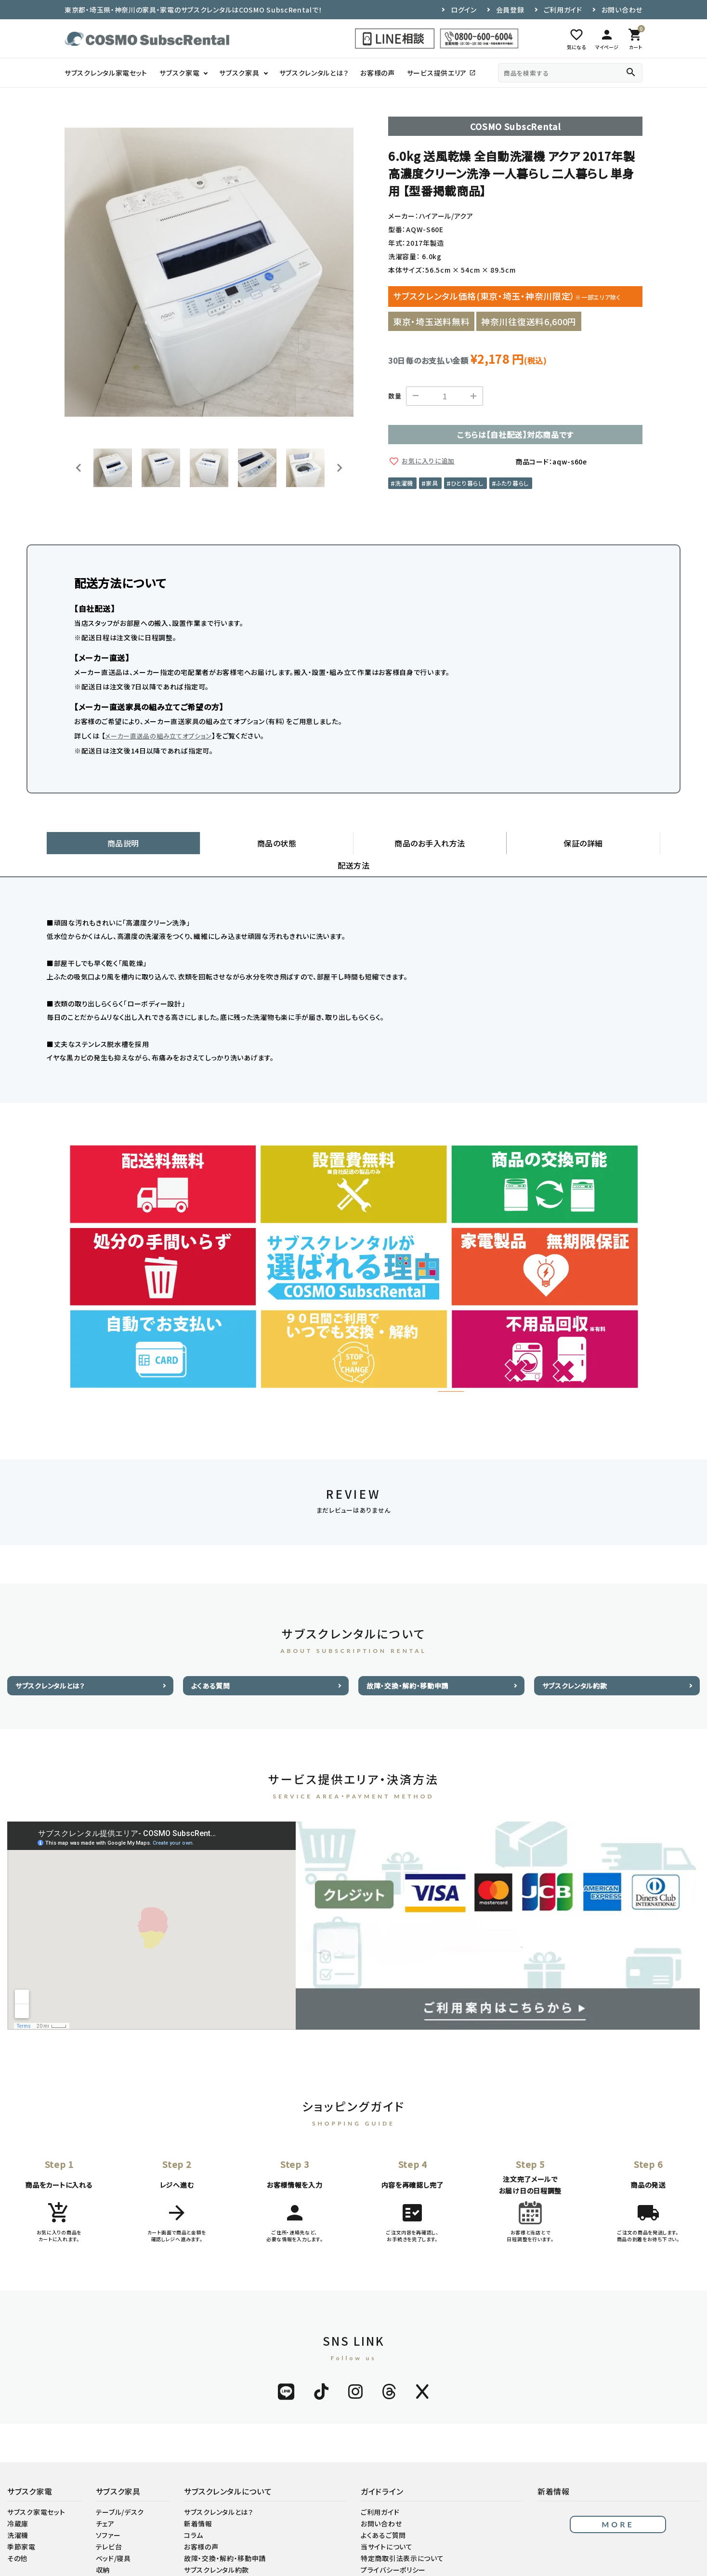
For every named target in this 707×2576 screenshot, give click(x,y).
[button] (112, 467)
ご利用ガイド (563, 9)
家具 (432, 483)
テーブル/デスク (120, 2491)
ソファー (108, 2514)
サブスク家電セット (36, 2491)
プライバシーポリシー (393, 2548)
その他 (17, 2537)
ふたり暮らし (512, 483)
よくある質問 (210, 1664)
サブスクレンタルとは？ (314, 73)
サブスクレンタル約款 (574, 1664)
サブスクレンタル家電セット (106, 73)
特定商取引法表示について (402, 2537)
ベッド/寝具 (113, 2537)
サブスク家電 (179, 73)
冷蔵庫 (17, 2502)
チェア (105, 2502)
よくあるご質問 (383, 2514)
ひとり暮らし (467, 483)
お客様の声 (377, 73)
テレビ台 (109, 2525)
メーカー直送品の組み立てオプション (158, 735)
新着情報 (198, 2502)
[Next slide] (339, 467)
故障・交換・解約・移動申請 (407, 1664)
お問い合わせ (622, 9)
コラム (193, 2514)
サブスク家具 (239, 73)
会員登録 (510, 9)
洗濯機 (404, 483)
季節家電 (21, 2525)
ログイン (464, 9)
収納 (103, 2548)
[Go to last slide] (79, 467)
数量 (394, 395)
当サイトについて (387, 2525)
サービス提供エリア (441, 73)
